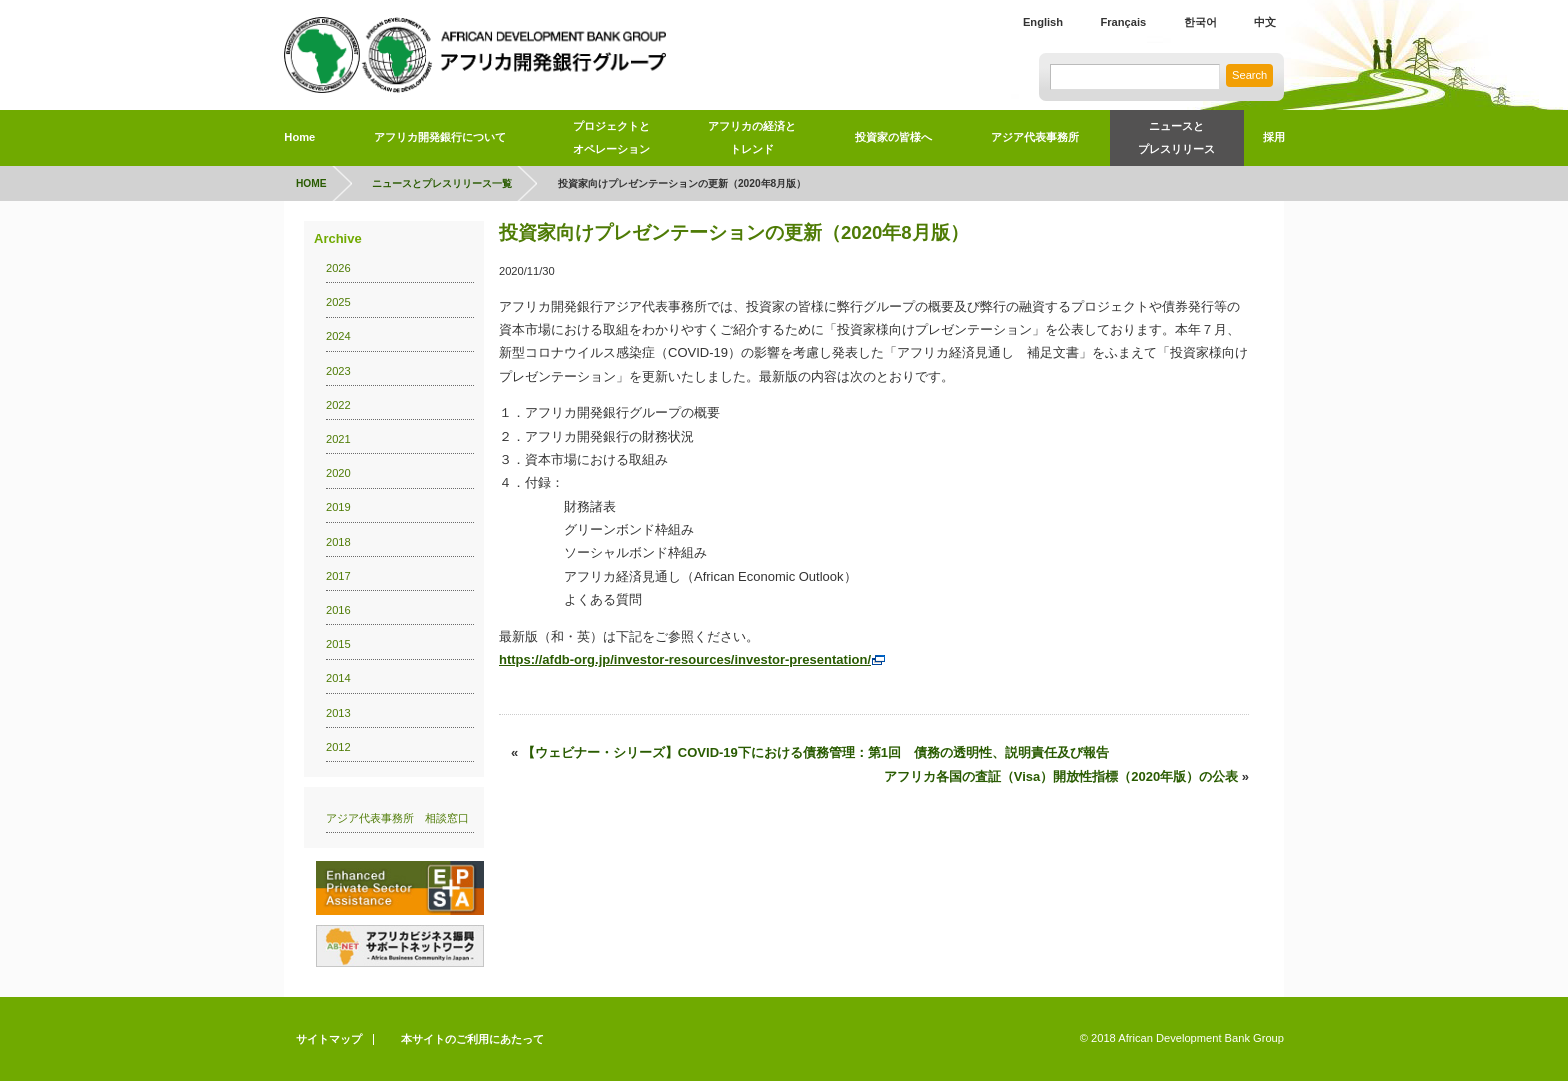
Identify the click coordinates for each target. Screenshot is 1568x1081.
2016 (338, 610)
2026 (338, 268)
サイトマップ (329, 1039)
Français (1123, 22)
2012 (338, 747)
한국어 (1200, 22)
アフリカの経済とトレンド (752, 137)
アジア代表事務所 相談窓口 (397, 818)
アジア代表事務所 (1035, 137)
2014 (338, 678)
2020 (338, 473)
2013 (338, 713)
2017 (338, 576)
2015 (338, 644)
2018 (338, 542)
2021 (338, 439)
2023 (338, 371)
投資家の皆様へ (893, 137)
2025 (338, 302)
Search (1249, 75)
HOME (311, 183)
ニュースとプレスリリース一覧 (442, 183)
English (1043, 22)
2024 (338, 336)
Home (299, 137)
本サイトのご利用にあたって (472, 1039)
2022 (338, 405)
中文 (1265, 22)
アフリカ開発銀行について (440, 137)
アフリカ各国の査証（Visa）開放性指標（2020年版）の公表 (1061, 776)
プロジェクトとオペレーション (611, 137)
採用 (1274, 137)
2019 (338, 507)
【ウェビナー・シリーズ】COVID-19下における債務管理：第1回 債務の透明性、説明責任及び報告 (815, 752)
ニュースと (1177, 141)
